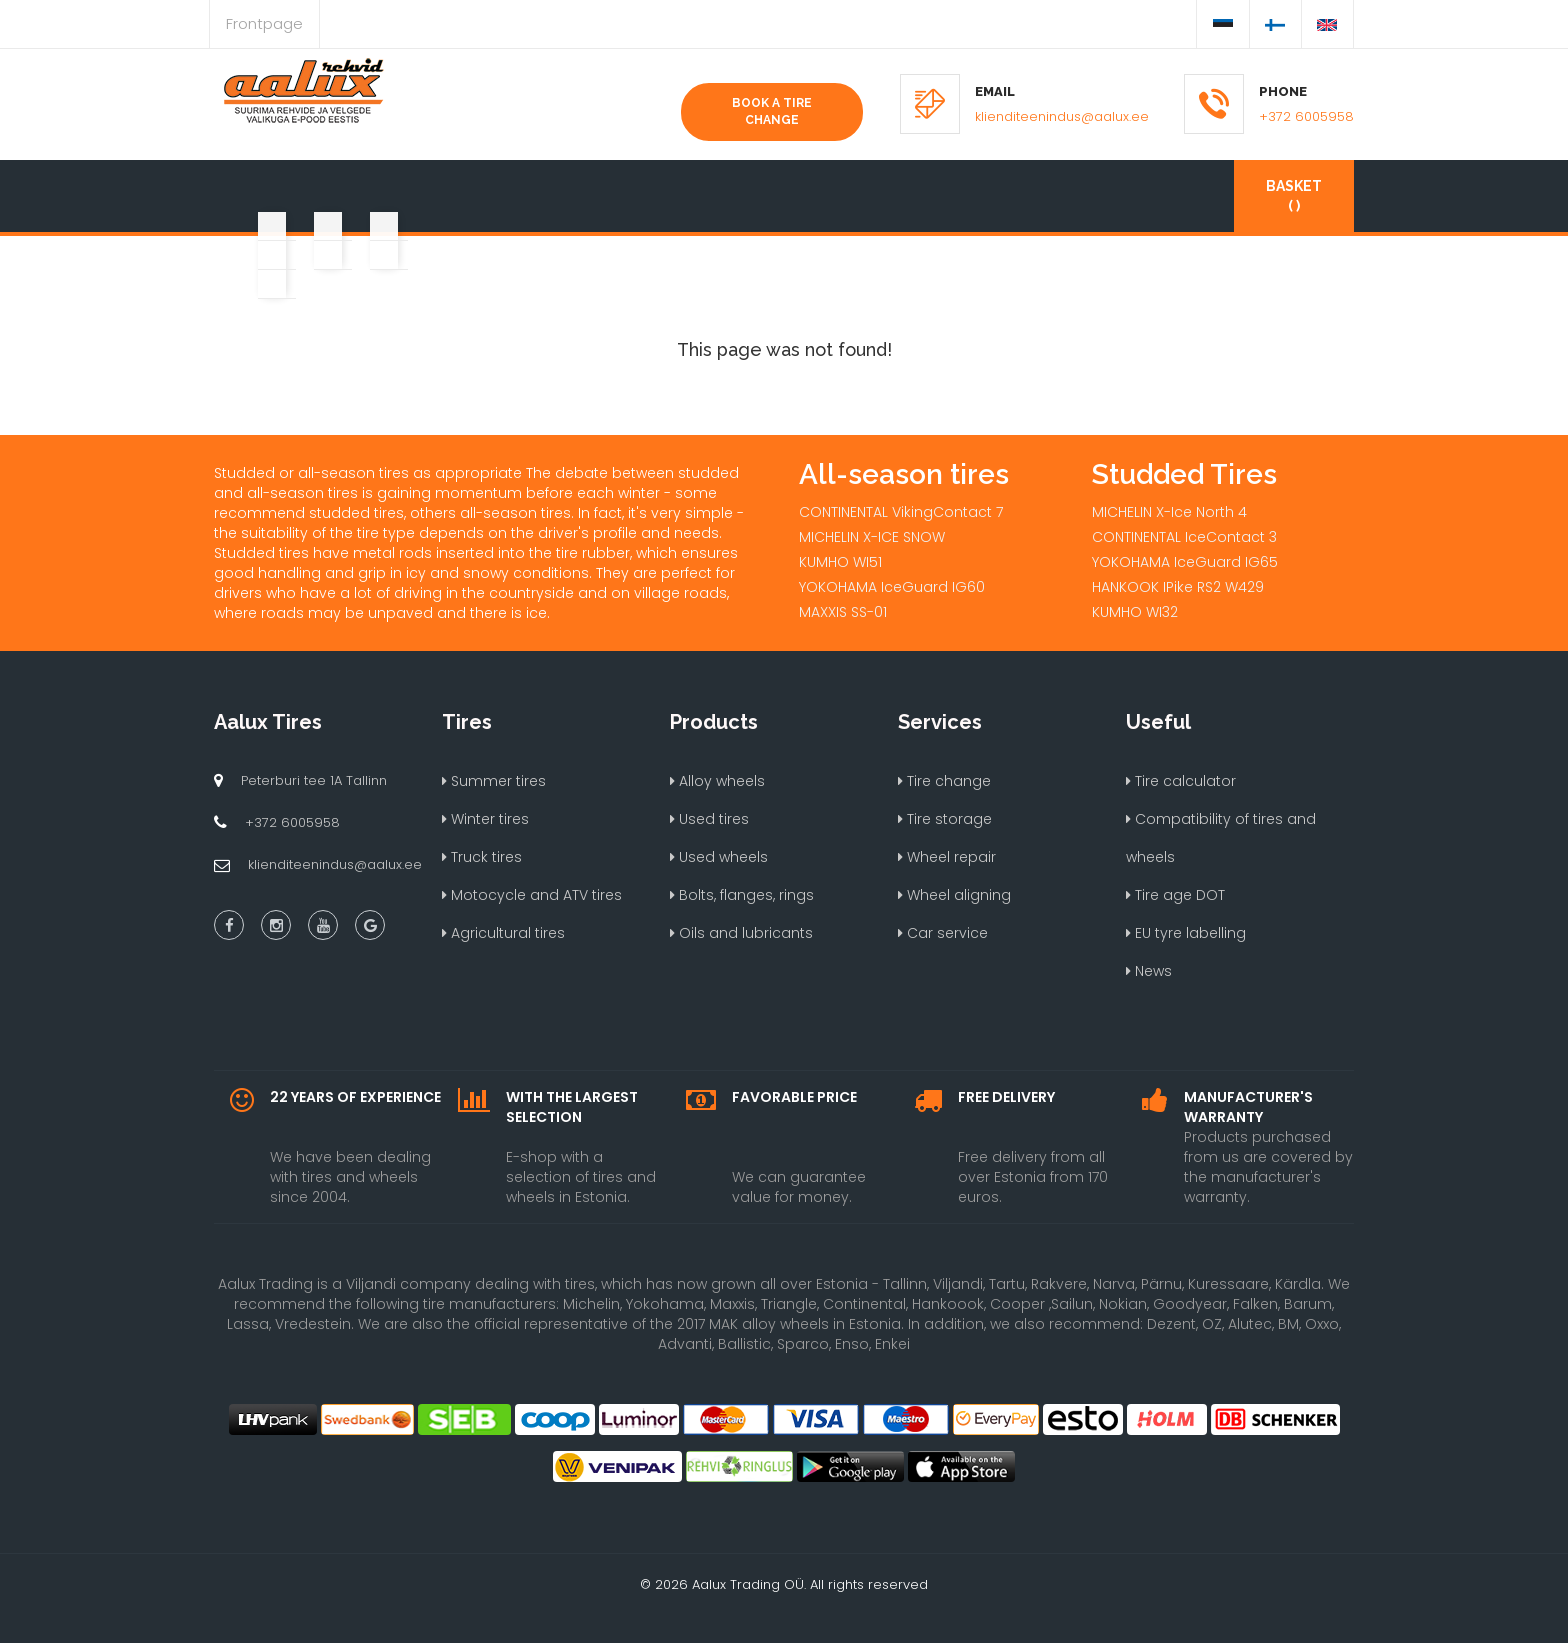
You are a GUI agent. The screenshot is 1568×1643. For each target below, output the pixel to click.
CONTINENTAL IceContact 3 (1184, 537)
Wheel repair (947, 857)
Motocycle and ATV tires (532, 895)
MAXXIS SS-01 (843, 612)
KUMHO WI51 (840, 562)
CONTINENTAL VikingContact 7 (901, 512)
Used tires (709, 819)
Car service (943, 933)
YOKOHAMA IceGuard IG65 (1185, 562)
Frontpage (264, 23)
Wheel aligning (954, 895)
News (1149, 971)
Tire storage (945, 819)
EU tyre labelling (1186, 933)
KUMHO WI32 (1135, 612)
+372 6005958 (1306, 116)
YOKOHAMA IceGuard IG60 (892, 587)
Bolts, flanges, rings (742, 895)
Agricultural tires (503, 933)
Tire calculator (1181, 781)
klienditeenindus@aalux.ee (1062, 116)
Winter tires (485, 819)
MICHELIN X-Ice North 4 (1169, 512)
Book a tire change (772, 111)
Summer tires (494, 781)
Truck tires (482, 857)
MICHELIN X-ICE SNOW (872, 537)
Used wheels (719, 857)
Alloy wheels (717, 781)
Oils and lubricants (741, 933)
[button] (270, 186)
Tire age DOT (1175, 895)
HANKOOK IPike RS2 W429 (1178, 587)
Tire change (944, 781)
